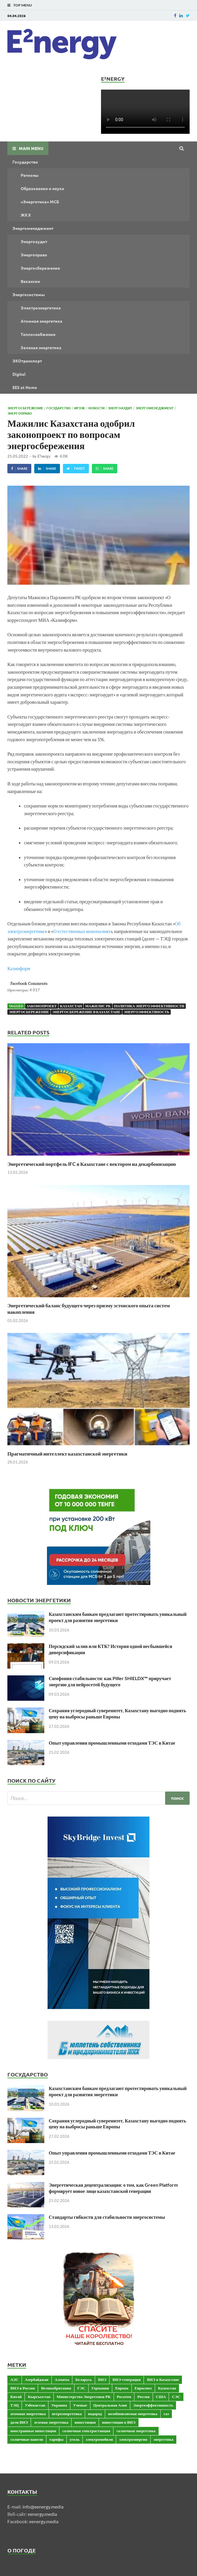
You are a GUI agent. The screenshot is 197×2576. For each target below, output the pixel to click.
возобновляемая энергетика (132, 2413)
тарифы (56, 2439)
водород (95, 2413)
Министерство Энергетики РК (84, 2396)
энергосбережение (29, 1012)
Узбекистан (35, 2405)
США (161, 2396)
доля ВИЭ (19, 2422)
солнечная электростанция (86, 2430)
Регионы (30, 175)
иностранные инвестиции (33, 2430)
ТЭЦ (14, 2405)
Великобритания (56, 2388)
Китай (16, 2396)
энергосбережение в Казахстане (86, 1012)
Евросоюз (143, 2388)
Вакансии (30, 281)
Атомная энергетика (41, 321)
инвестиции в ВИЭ (118, 2422)
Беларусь (83, 2379)
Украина (59, 2405)
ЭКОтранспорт (27, 360)
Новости (96, 408)
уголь (74, 2439)
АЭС (14, 2379)
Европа (121, 2388)
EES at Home (24, 387)
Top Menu (22, 5)
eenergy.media (42, 2514)
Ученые (80, 2405)
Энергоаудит (34, 241)
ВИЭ (102, 2379)
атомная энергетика (28, 2413)
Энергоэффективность (153, 2405)
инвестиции (85, 2422)
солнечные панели (26, 2439)
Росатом (124, 2396)
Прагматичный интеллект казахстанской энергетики (67, 1454)
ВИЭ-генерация (127, 2379)
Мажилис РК (97, 1006)
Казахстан (71, 1006)
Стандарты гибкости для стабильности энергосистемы (107, 2217)
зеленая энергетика (51, 2422)
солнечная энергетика (135, 2430)
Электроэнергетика (41, 307)
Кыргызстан (39, 2396)
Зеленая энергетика (41, 347)
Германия (100, 2388)
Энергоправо (34, 254)
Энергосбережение (40, 268)
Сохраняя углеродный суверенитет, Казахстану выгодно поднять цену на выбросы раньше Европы (117, 1713)
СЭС (176, 2396)
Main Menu (31, 148)
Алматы (62, 2379)
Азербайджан (36, 2379)
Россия (143, 2396)
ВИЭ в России (22, 2388)
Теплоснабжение (38, 334)
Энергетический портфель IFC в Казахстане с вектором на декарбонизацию (91, 1164)
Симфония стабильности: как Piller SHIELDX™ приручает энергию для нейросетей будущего (110, 1681)
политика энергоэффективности (149, 1006)
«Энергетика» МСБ (40, 201)
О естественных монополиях (81, 931)
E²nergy (44, 456)
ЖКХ (26, 214)
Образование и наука (42, 188)
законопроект (42, 1006)
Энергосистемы (28, 294)
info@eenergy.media (43, 2506)
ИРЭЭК (79, 408)
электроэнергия (133, 2439)
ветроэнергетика (67, 2413)
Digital (18, 374)
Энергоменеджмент (32, 228)
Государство (25, 161)
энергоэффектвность (146, 1012)
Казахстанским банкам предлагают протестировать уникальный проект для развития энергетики (118, 1617)
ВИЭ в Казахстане (163, 2379)
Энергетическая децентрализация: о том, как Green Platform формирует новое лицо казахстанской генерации (113, 2188)
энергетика (163, 2439)
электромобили (99, 2439)
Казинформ (18, 968)
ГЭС (81, 2388)
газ (166, 2413)
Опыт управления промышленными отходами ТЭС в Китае (112, 1743)
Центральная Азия (110, 2405)
